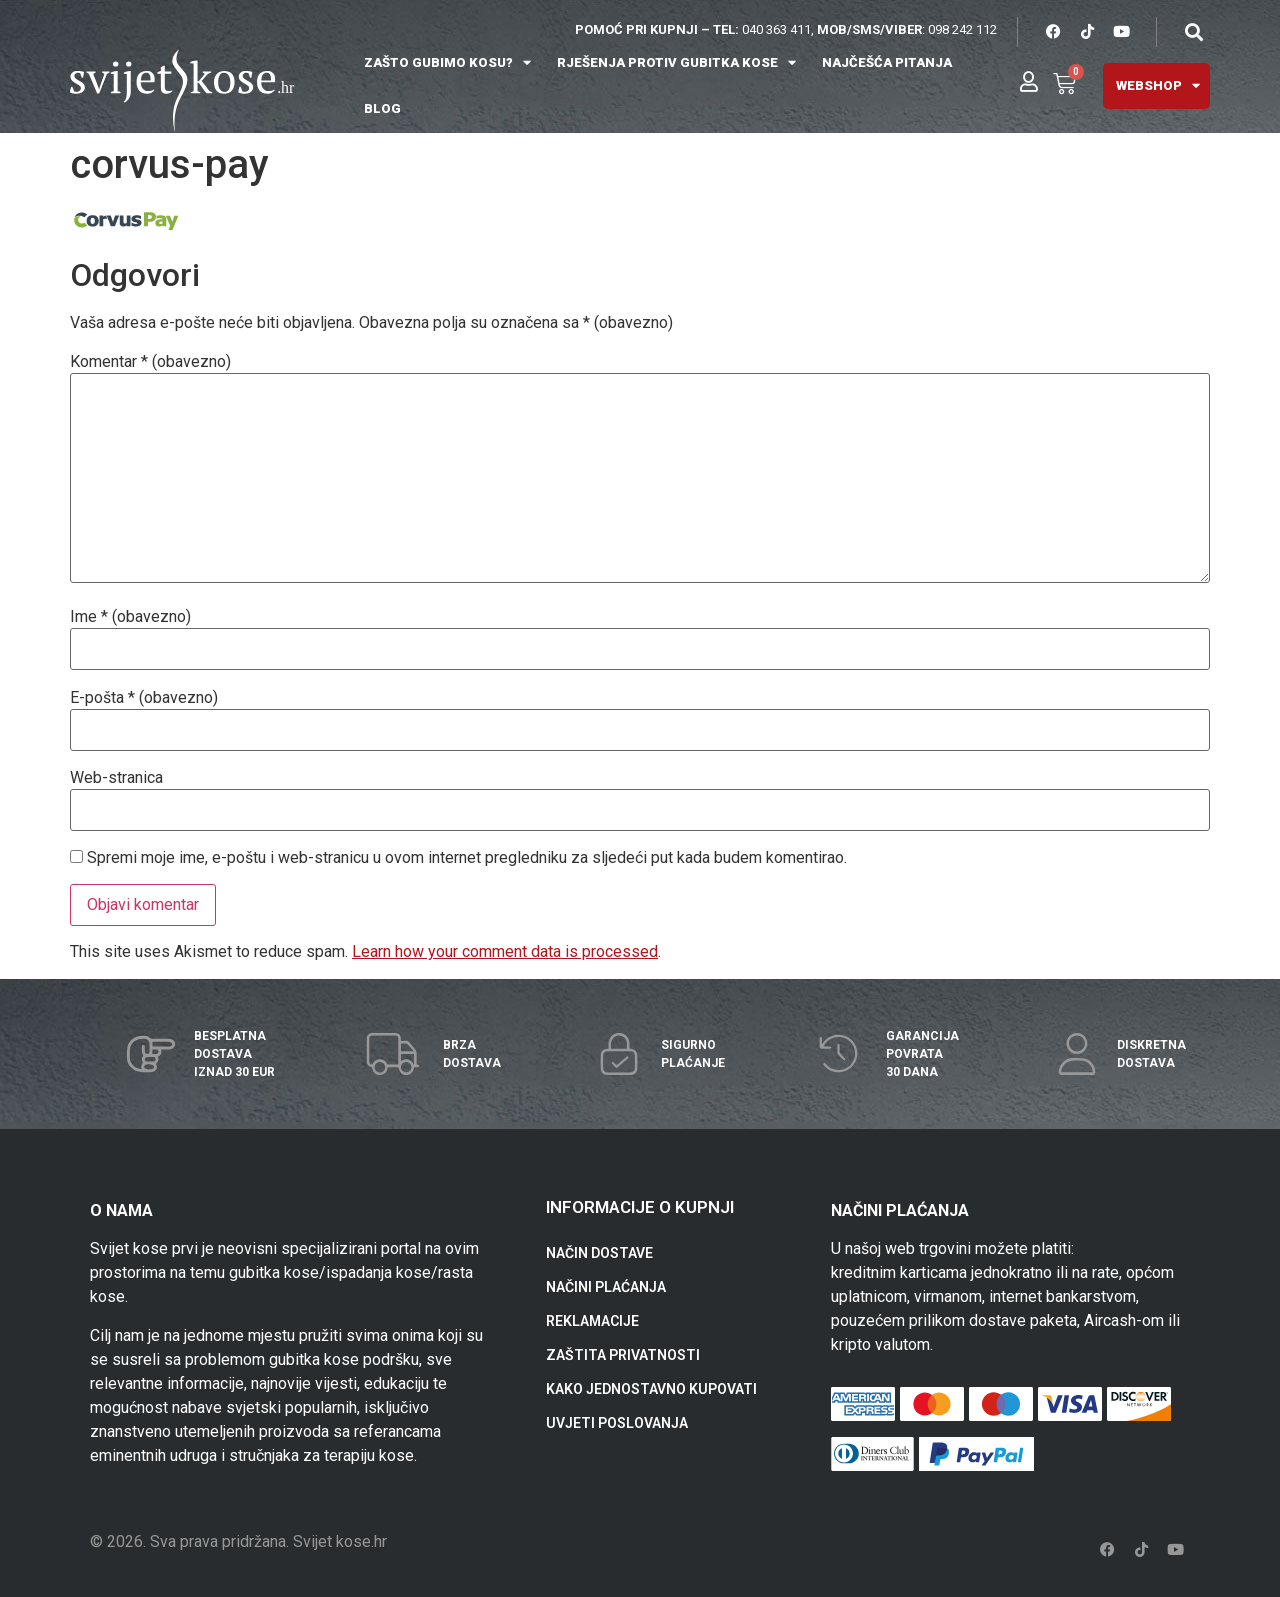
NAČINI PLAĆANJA (606, 1287)
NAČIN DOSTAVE (599, 1253)
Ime (130, 617)
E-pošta (144, 698)
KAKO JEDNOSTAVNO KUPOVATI (651, 1389)
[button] (1193, 31)
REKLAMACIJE (592, 1321)
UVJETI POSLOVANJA (617, 1423)
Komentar (150, 362)
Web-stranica (116, 778)
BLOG (382, 108)
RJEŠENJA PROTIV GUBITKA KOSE (676, 62)
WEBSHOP (1158, 85)
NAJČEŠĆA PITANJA (887, 62)
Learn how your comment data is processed (505, 951)
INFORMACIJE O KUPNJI (640, 1207)
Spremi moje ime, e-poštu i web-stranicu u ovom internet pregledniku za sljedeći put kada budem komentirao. (467, 858)
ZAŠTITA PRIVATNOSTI (623, 1355)
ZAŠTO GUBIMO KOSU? (447, 62)
